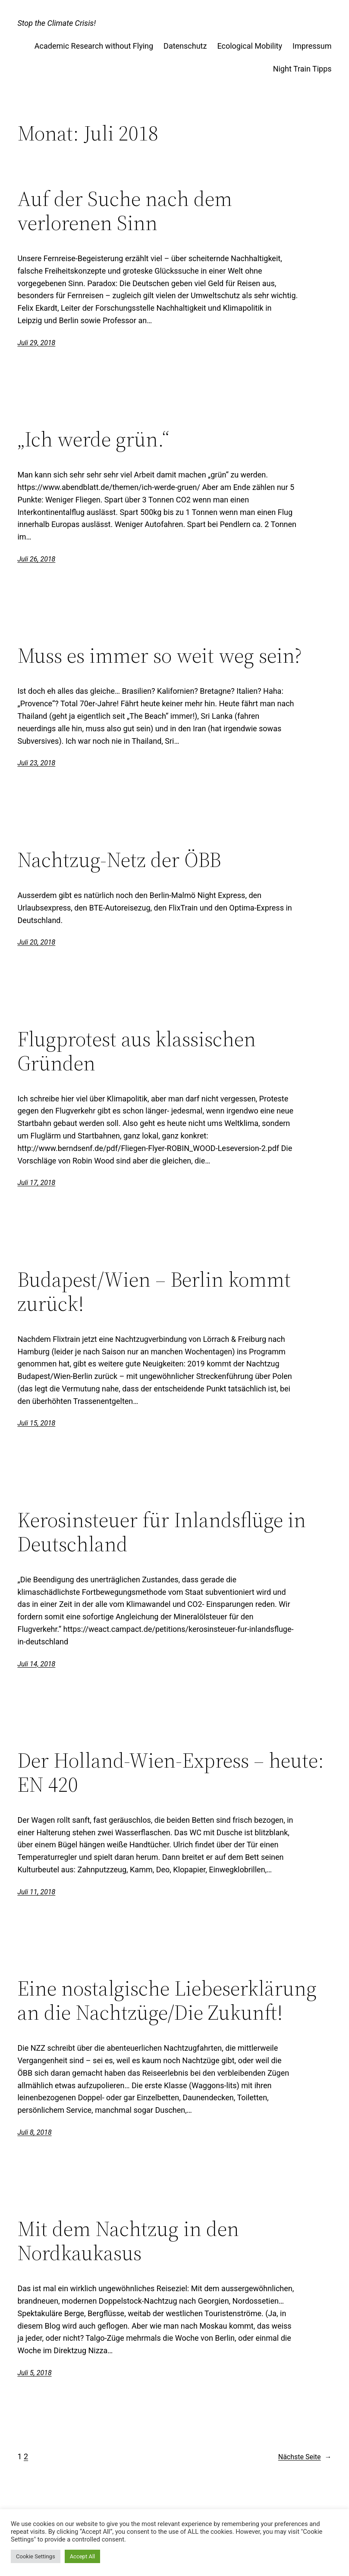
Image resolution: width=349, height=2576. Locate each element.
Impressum (312, 45)
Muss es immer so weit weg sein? (159, 656)
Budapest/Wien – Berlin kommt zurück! (154, 1292)
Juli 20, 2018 (36, 942)
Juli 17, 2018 (36, 1183)
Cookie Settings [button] (35, 2556)
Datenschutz (185, 45)
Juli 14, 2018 (36, 1664)
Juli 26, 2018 (36, 559)
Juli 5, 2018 (34, 2373)
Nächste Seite (305, 2457)
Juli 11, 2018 (36, 1892)
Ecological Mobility (249, 45)
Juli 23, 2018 (36, 763)
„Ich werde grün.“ (93, 439)
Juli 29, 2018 (36, 343)
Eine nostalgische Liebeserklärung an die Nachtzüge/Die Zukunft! (167, 2001)
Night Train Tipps (302, 68)
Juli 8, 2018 (34, 2132)
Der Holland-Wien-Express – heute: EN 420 (170, 1773)
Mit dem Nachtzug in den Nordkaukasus (128, 2241)
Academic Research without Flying (94, 45)
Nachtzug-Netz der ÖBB (119, 860)
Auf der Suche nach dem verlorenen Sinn (124, 211)
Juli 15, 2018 (36, 1423)
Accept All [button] (82, 2556)
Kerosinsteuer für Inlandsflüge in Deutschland (161, 1532)
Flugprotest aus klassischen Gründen (136, 1051)
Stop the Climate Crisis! (56, 23)
